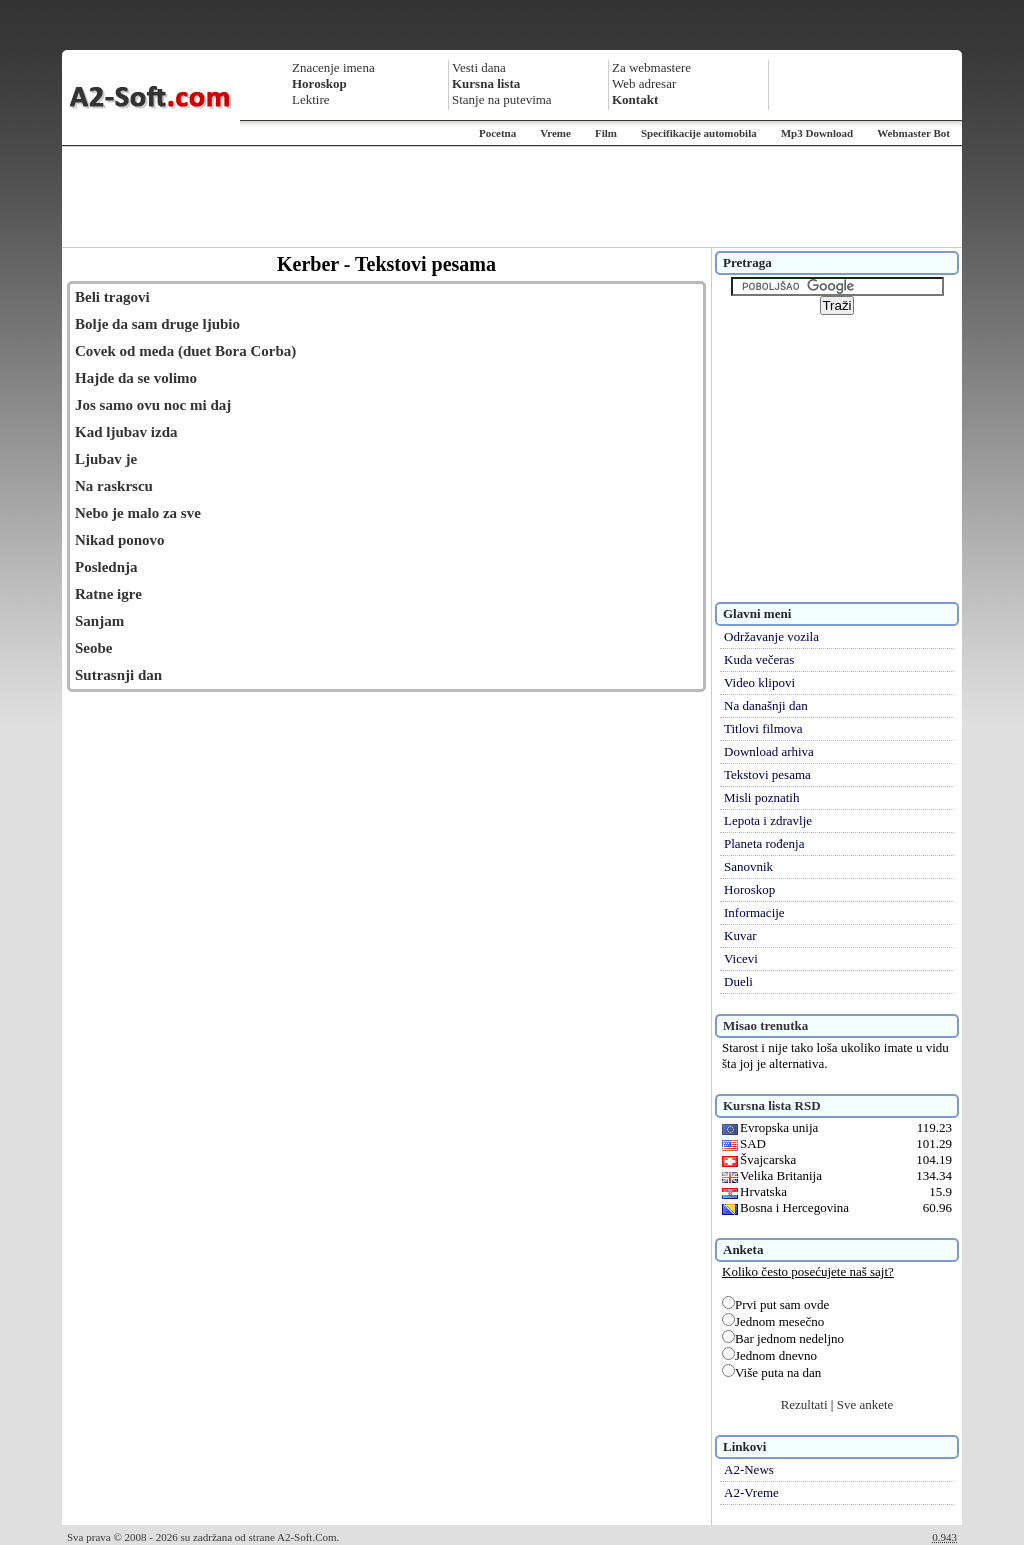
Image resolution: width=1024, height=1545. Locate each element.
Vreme (555, 133)
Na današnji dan (766, 705)
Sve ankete (865, 1404)
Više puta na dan (771, 1372)
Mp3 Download (817, 133)
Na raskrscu (114, 486)
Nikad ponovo (120, 540)
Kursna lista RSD (772, 1105)
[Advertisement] (512, 197)
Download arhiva (769, 751)
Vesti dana (479, 67)
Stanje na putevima (502, 99)
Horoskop (749, 889)
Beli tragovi (112, 297)
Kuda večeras (759, 659)
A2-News (749, 1469)
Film (606, 133)
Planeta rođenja (764, 843)
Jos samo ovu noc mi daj (153, 405)
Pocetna (497, 133)
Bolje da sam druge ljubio (157, 324)
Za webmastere (651, 67)
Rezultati (804, 1404)
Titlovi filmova (763, 728)
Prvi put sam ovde (775, 1304)
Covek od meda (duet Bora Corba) (185, 351)
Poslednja (106, 567)
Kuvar (740, 935)
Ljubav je (106, 459)
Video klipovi (759, 682)
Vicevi (741, 958)
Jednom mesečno (773, 1321)
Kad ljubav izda (126, 432)
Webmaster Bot (913, 133)
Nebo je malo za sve (138, 513)
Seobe (94, 648)
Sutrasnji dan (118, 675)
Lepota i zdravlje (768, 820)
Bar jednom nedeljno (783, 1338)
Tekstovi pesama (767, 774)
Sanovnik (748, 866)
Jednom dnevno (769, 1355)
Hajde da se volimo (136, 378)
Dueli (738, 981)
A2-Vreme (751, 1492)
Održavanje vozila (771, 636)
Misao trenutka (765, 1025)
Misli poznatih (761, 797)
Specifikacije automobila (699, 133)
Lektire (311, 99)
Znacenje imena (333, 67)
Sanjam (99, 621)
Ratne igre (108, 594)
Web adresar (644, 83)
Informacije (754, 912)
